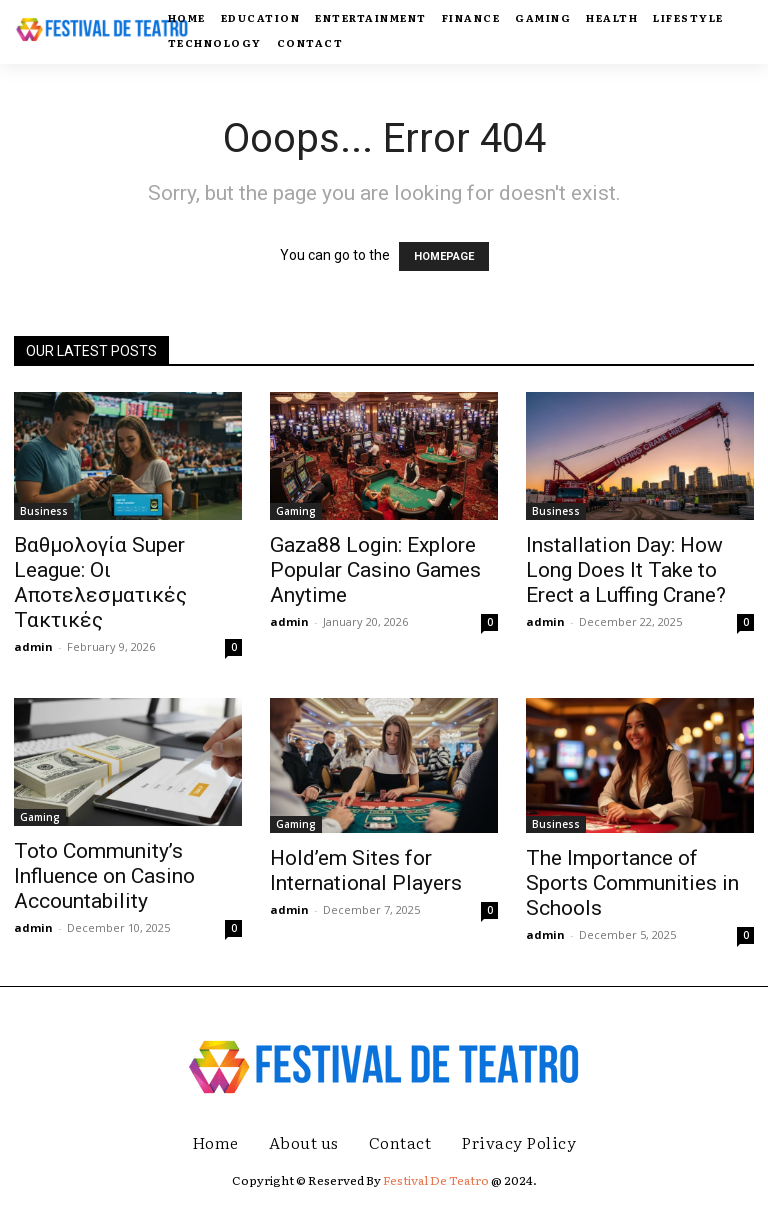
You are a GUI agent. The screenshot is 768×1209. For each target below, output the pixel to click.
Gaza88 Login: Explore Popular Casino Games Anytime (375, 570)
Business (44, 511)
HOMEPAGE (444, 256)
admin (33, 646)
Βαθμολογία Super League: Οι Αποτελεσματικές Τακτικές (100, 582)
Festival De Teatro (436, 1180)
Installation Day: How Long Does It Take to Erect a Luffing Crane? (626, 570)
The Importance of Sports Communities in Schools (632, 883)
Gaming (296, 511)
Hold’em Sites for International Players (366, 870)
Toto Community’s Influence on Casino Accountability (104, 876)
